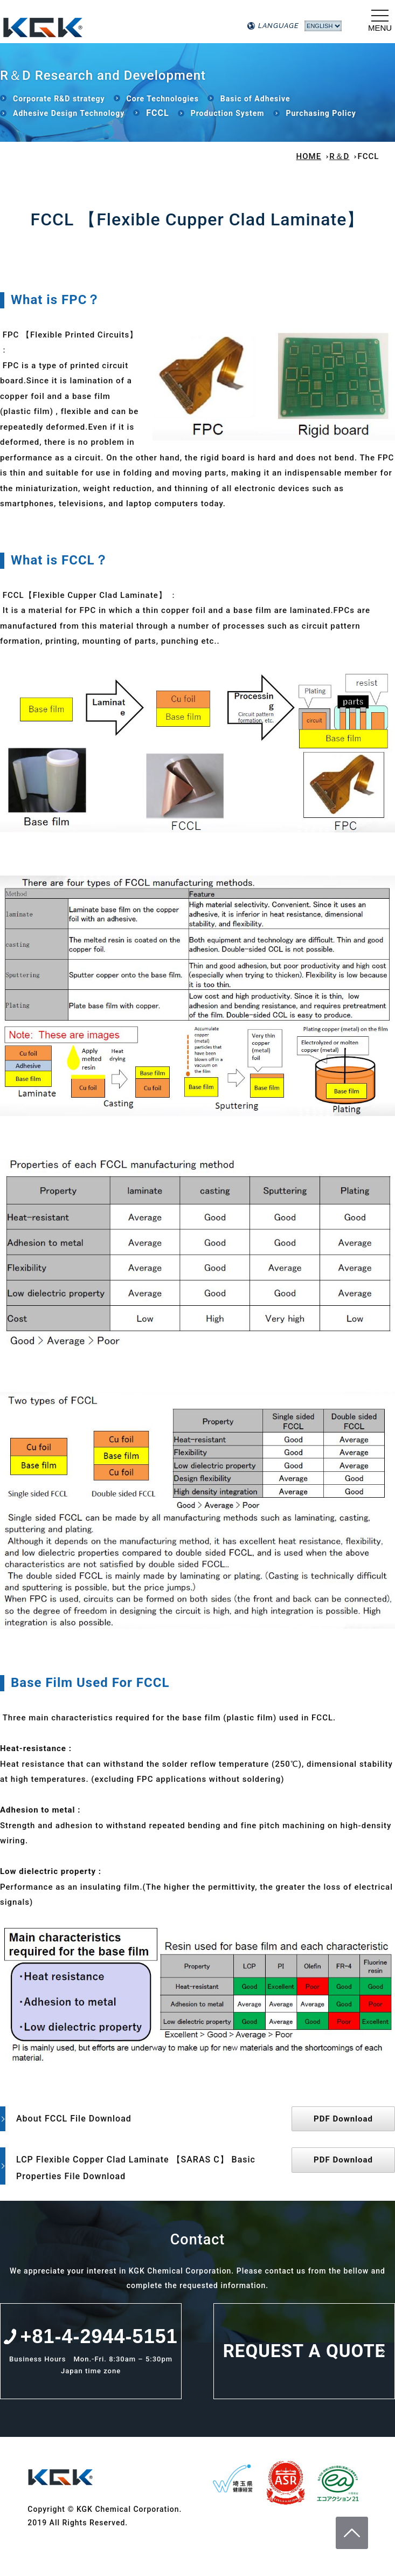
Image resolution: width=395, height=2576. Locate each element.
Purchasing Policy (321, 113)
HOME (309, 156)
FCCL (157, 113)
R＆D (339, 156)
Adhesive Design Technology (68, 113)
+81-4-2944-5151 (98, 2336)
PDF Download (343, 2119)
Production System (228, 113)
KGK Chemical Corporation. (113, 24)
